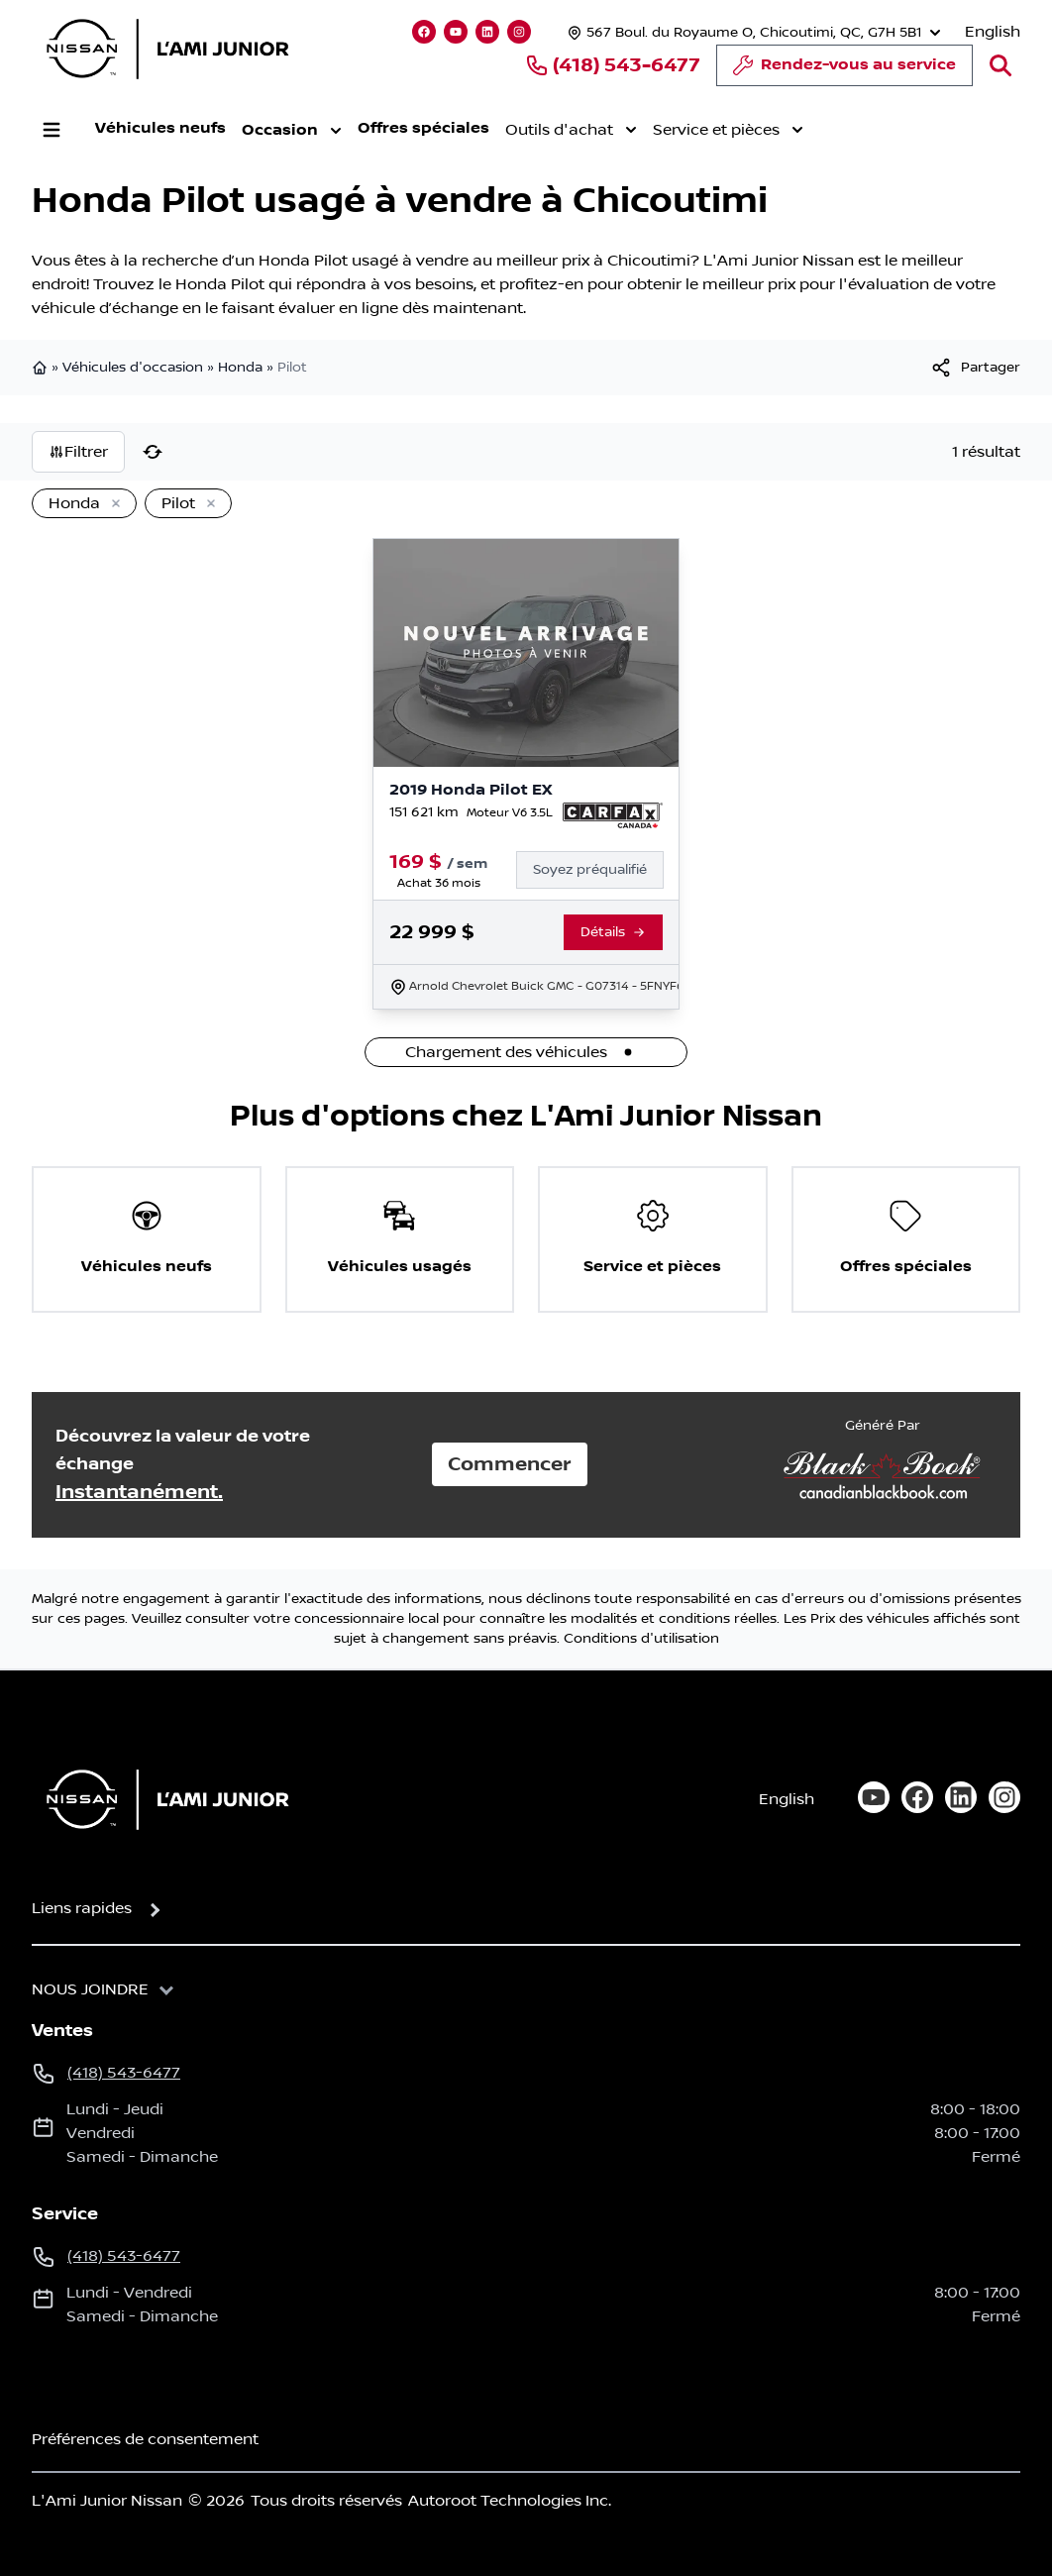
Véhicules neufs (160, 128)
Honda (240, 368)
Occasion (292, 131)
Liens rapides (82, 1908)
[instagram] (1004, 1797)
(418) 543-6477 (612, 65)
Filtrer (78, 452)
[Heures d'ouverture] (752, 32)
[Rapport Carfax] (613, 815)
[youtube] (874, 1797)
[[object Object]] (974, 367)
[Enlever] (112, 504)
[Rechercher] (1000, 65)
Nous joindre (90, 1989)
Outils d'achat (571, 130)
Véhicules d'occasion (132, 368)
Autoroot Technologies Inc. (509, 2501)
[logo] (167, 48)
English (992, 32)
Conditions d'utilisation (641, 1639)
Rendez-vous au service (844, 70)
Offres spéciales (423, 128)
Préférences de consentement (145, 2439)
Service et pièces (728, 130)
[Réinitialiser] (152, 452)
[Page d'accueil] (161, 1799)
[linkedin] (961, 1797)
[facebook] (917, 1797)
